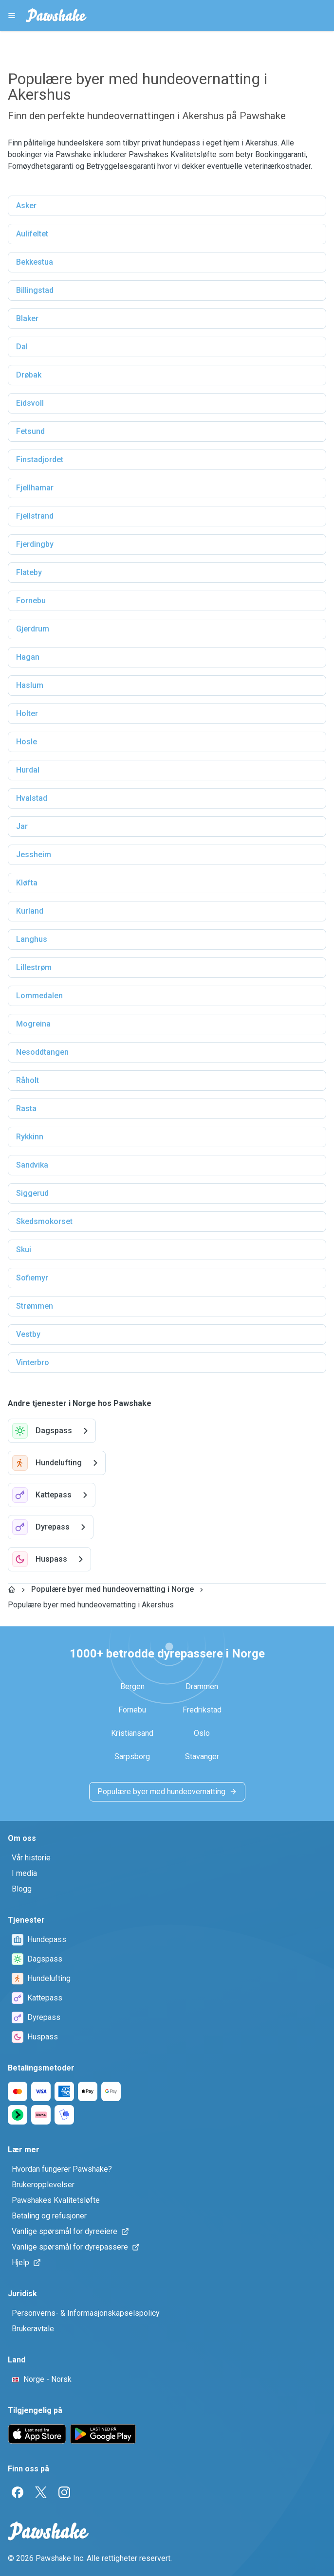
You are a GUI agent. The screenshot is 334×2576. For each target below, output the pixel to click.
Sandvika (32, 1165)
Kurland (29, 911)
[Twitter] (41, 2492)
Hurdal (27, 770)
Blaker (27, 318)
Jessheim (33, 854)
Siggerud (32, 1193)
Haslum (29, 685)
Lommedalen (39, 995)
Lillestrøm (34, 967)
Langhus (31, 939)
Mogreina (33, 1023)
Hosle (26, 741)
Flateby (29, 572)
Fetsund (30, 431)
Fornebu (31, 600)
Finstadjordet (39, 459)
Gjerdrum (32, 628)
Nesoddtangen (42, 1052)
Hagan (27, 657)
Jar (22, 826)
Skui (23, 1249)
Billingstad (35, 290)
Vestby (28, 1334)
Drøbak (28, 374)
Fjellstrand (35, 516)
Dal (22, 346)
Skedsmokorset (44, 1221)
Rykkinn (29, 1136)
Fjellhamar (35, 487)
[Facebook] (17, 2492)
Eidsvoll (30, 403)
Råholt (27, 1080)
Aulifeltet (32, 233)
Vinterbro (32, 1362)
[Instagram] (64, 2492)
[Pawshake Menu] (11, 15)
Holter (27, 713)
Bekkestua (34, 262)
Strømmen (34, 1306)
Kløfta (26, 882)
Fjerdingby (35, 544)
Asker (26, 205)
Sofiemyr (32, 1277)
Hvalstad (31, 798)
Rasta (26, 1108)
